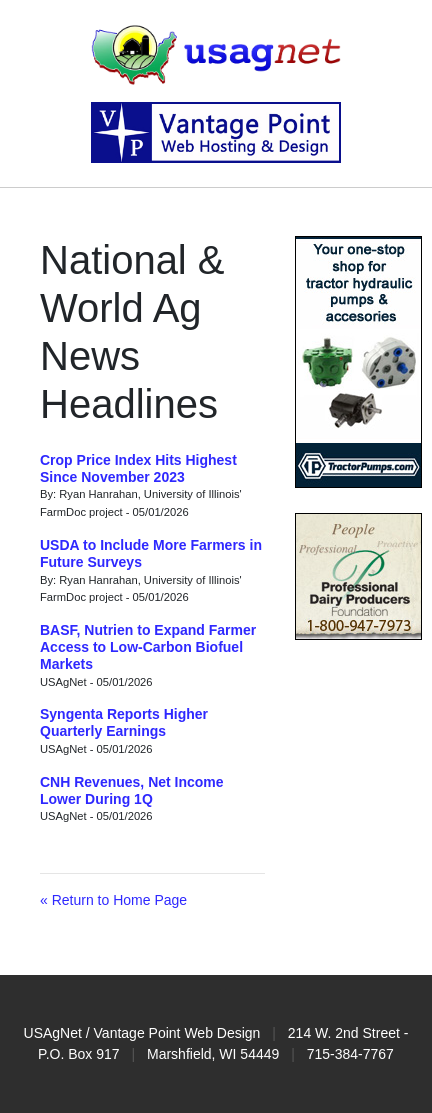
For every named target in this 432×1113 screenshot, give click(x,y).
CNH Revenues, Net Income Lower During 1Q (132, 790)
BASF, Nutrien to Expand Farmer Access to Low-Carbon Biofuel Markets (148, 647)
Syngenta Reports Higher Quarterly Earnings (124, 722)
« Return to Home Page (113, 900)
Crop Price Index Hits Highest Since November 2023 (138, 468)
